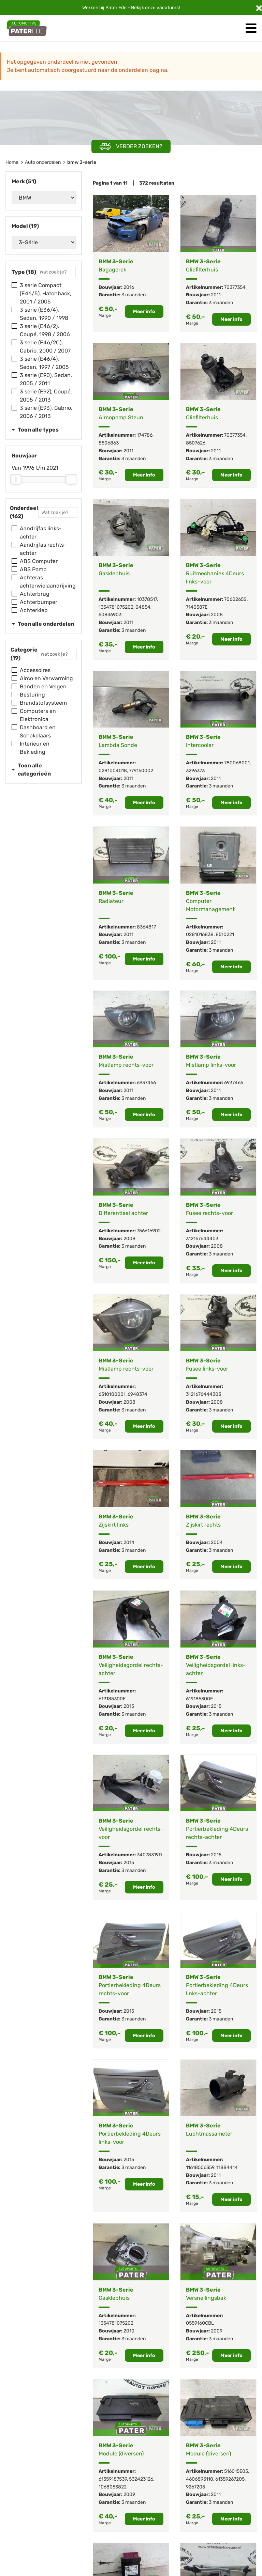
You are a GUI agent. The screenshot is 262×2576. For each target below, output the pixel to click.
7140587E (196, 607)
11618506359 (200, 2167)
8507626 (195, 443)
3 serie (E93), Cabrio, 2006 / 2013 (46, 412)
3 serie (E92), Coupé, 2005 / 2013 (46, 395)
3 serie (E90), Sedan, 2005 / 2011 (46, 379)
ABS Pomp (33, 569)
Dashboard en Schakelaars (38, 731)
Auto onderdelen (43, 162)
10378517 (147, 599)
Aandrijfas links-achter (41, 532)
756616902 (149, 1231)
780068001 (237, 763)
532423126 (141, 2479)
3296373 (195, 771)
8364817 (146, 927)
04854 (142, 607)
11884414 (227, 2167)
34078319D (149, 1855)
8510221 (225, 934)
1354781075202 (116, 607)
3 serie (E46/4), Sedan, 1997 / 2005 (44, 363)
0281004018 (113, 771)
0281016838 (200, 934)
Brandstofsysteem (43, 703)
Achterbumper (38, 602)
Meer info (144, 311)
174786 (144, 435)
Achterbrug (34, 594)
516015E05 (236, 2471)
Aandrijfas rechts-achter (43, 549)
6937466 (146, 1083)
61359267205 (230, 2479)
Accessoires (35, 670)
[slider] (16, 479)
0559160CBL (200, 2323)
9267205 (195, 2487)
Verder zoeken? (131, 146)
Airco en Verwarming (46, 678)
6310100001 (112, 1394)
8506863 (109, 443)
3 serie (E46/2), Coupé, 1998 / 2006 (45, 330)
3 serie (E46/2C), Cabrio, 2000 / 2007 (45, 346)
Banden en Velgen (43, 686)
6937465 (233, 1083)
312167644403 (202, 1239)
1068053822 (113, 2487)
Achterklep (34, 610)
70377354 (235, 287)
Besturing (32, 694)
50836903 (110, 615)
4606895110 (199, 2479)
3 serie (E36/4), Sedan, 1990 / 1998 (44, 314)
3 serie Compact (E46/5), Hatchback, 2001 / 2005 (45, 293)
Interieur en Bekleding (34, 747)
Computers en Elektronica (38, 715)
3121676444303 (203, 1394)
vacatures (168, 8)
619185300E (112, 1699)
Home (11, 162)
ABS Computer (39, 561)
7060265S (235, 599)
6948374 (137, 1394)
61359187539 (113, 2479)
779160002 (141, 771)
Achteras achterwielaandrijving (48, 581)
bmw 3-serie (81, 162)
